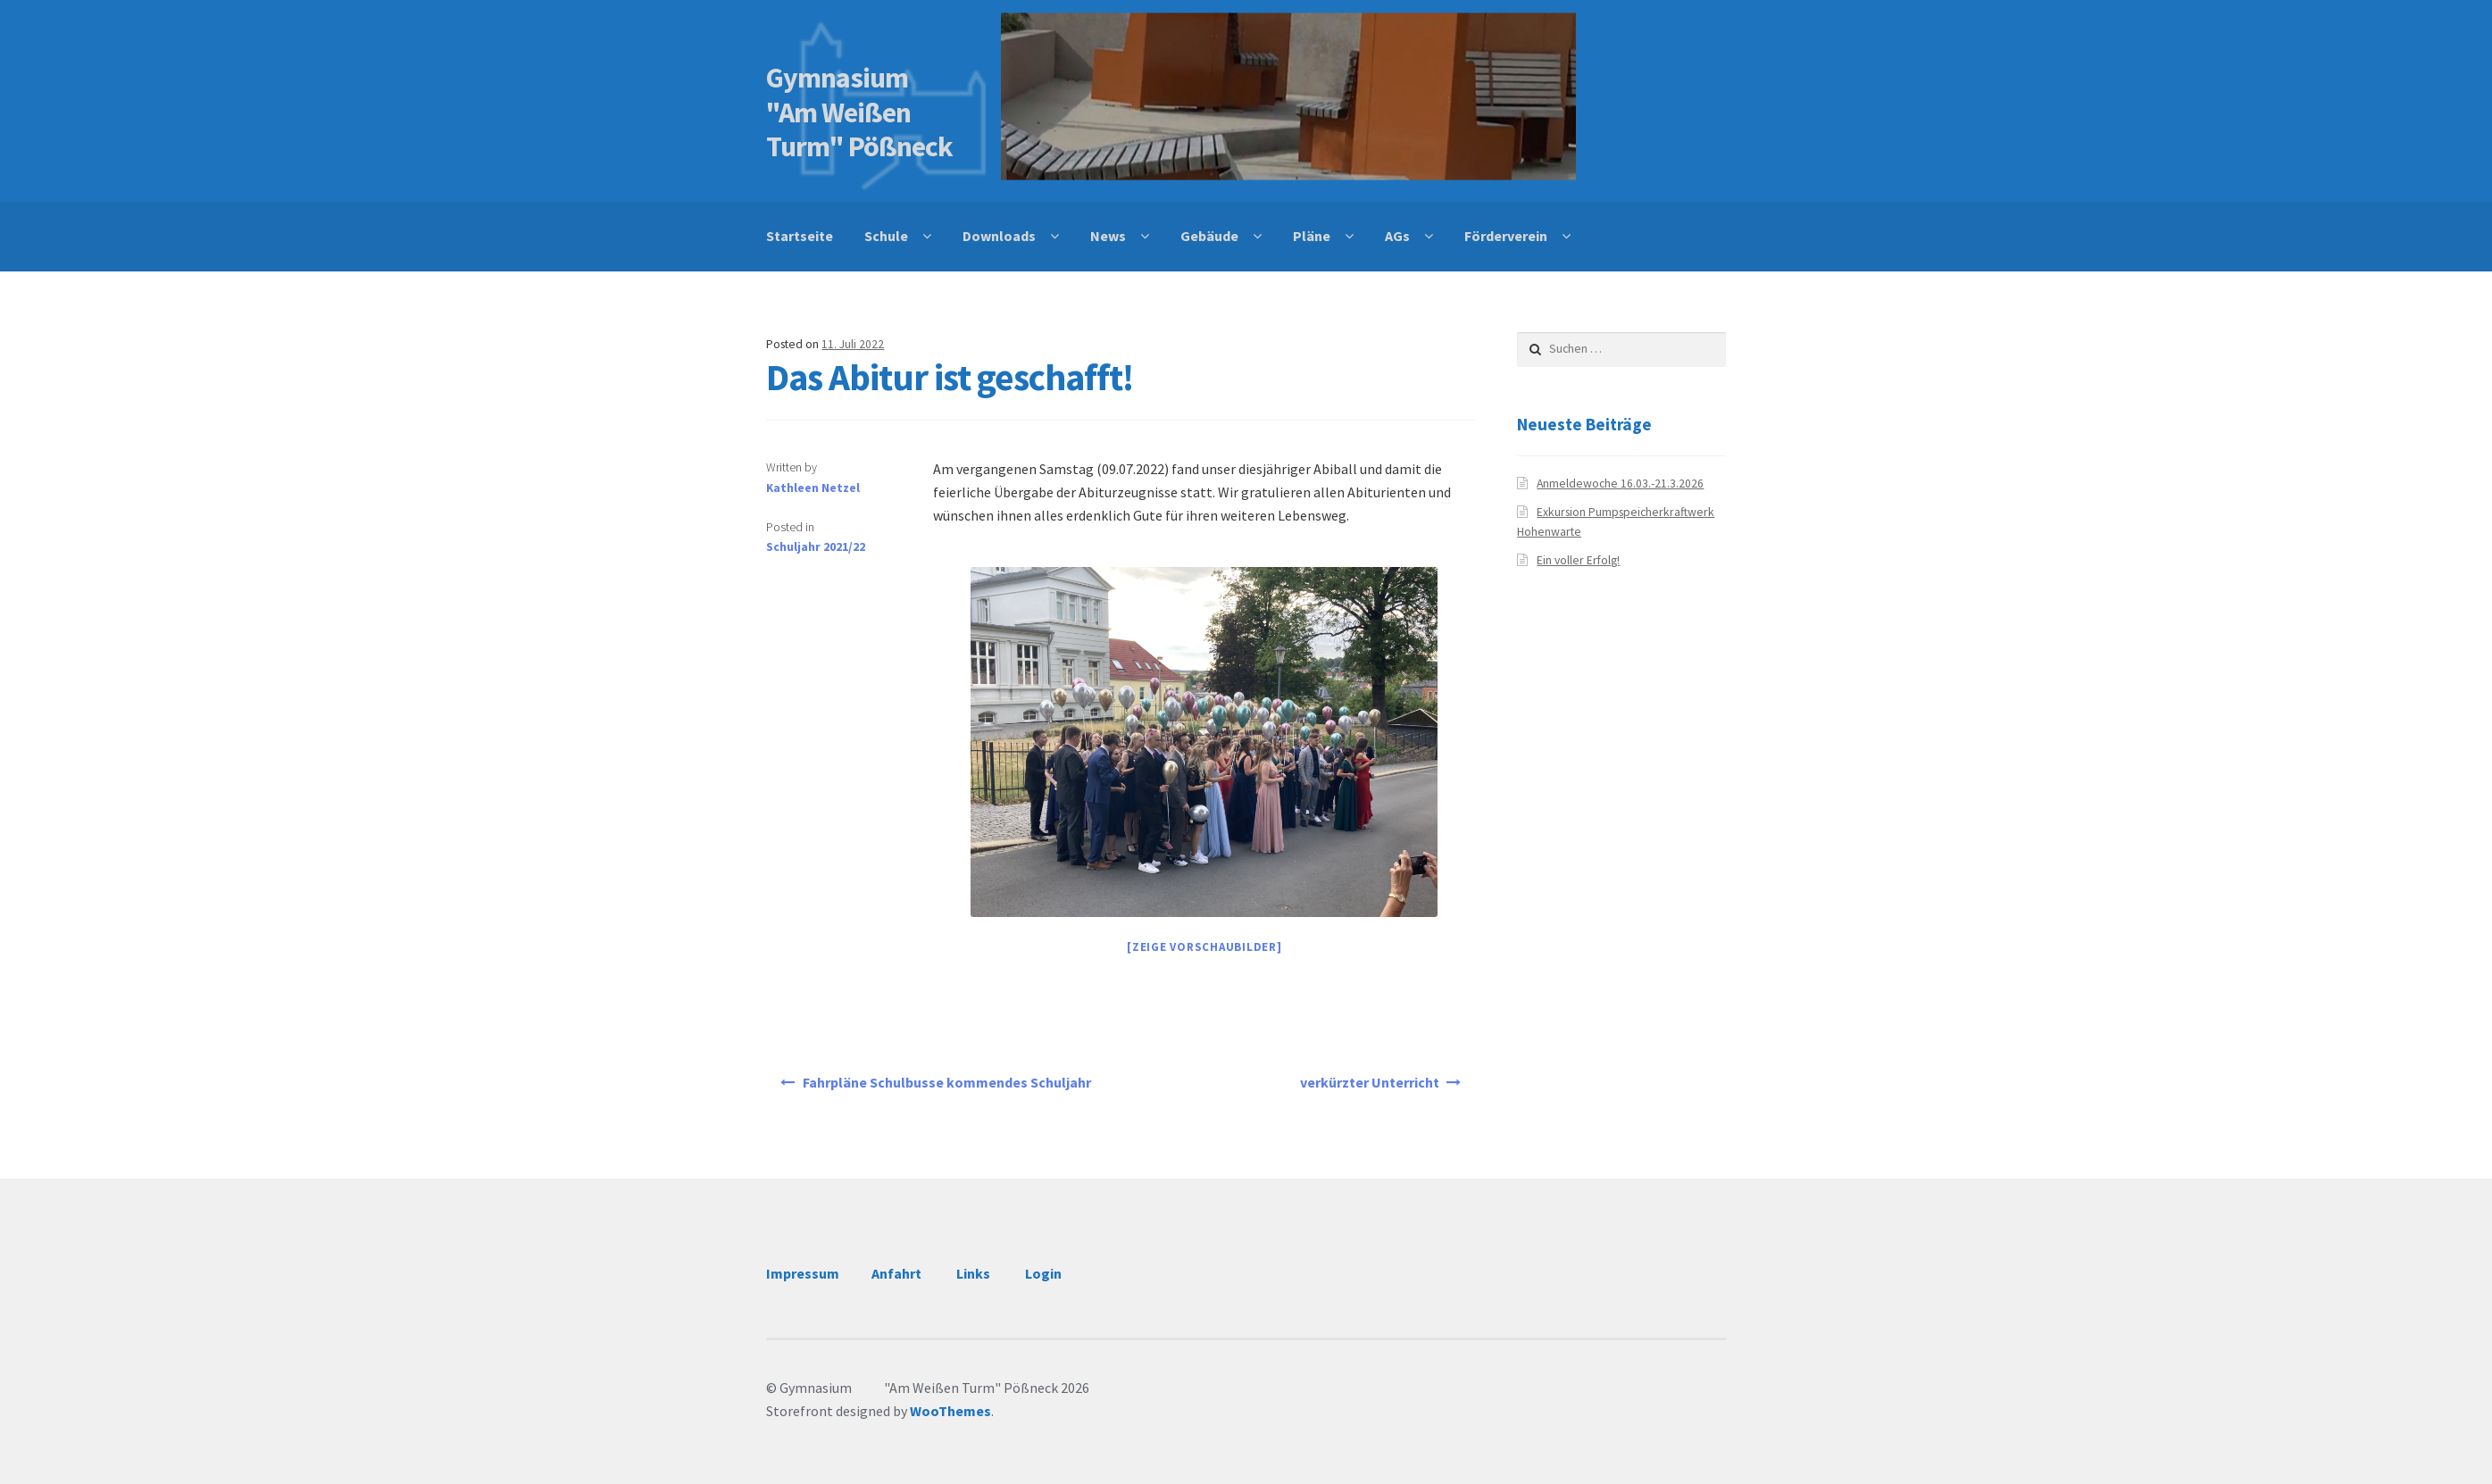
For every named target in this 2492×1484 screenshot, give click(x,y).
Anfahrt (896, 1273)
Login (1043, 1273)
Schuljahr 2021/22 (815, 546)
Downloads (999, 236)
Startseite (799, 236)
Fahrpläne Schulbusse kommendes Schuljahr (947, 1082)
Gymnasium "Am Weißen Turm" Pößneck (864, 112)
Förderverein (1505, 236)
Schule (886, 236)
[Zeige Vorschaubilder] (1204, 947)
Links (973, 1273)
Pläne (1311, 236)
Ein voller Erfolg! (1578, 560)
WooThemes (950, 1411)
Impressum (802, 1273)
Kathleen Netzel (813, 488)
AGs (1397, 236)
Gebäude (1209, 236)
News (1108, 236)
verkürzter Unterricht (1369, 1082)
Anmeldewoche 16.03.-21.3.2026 (1620, 483)
